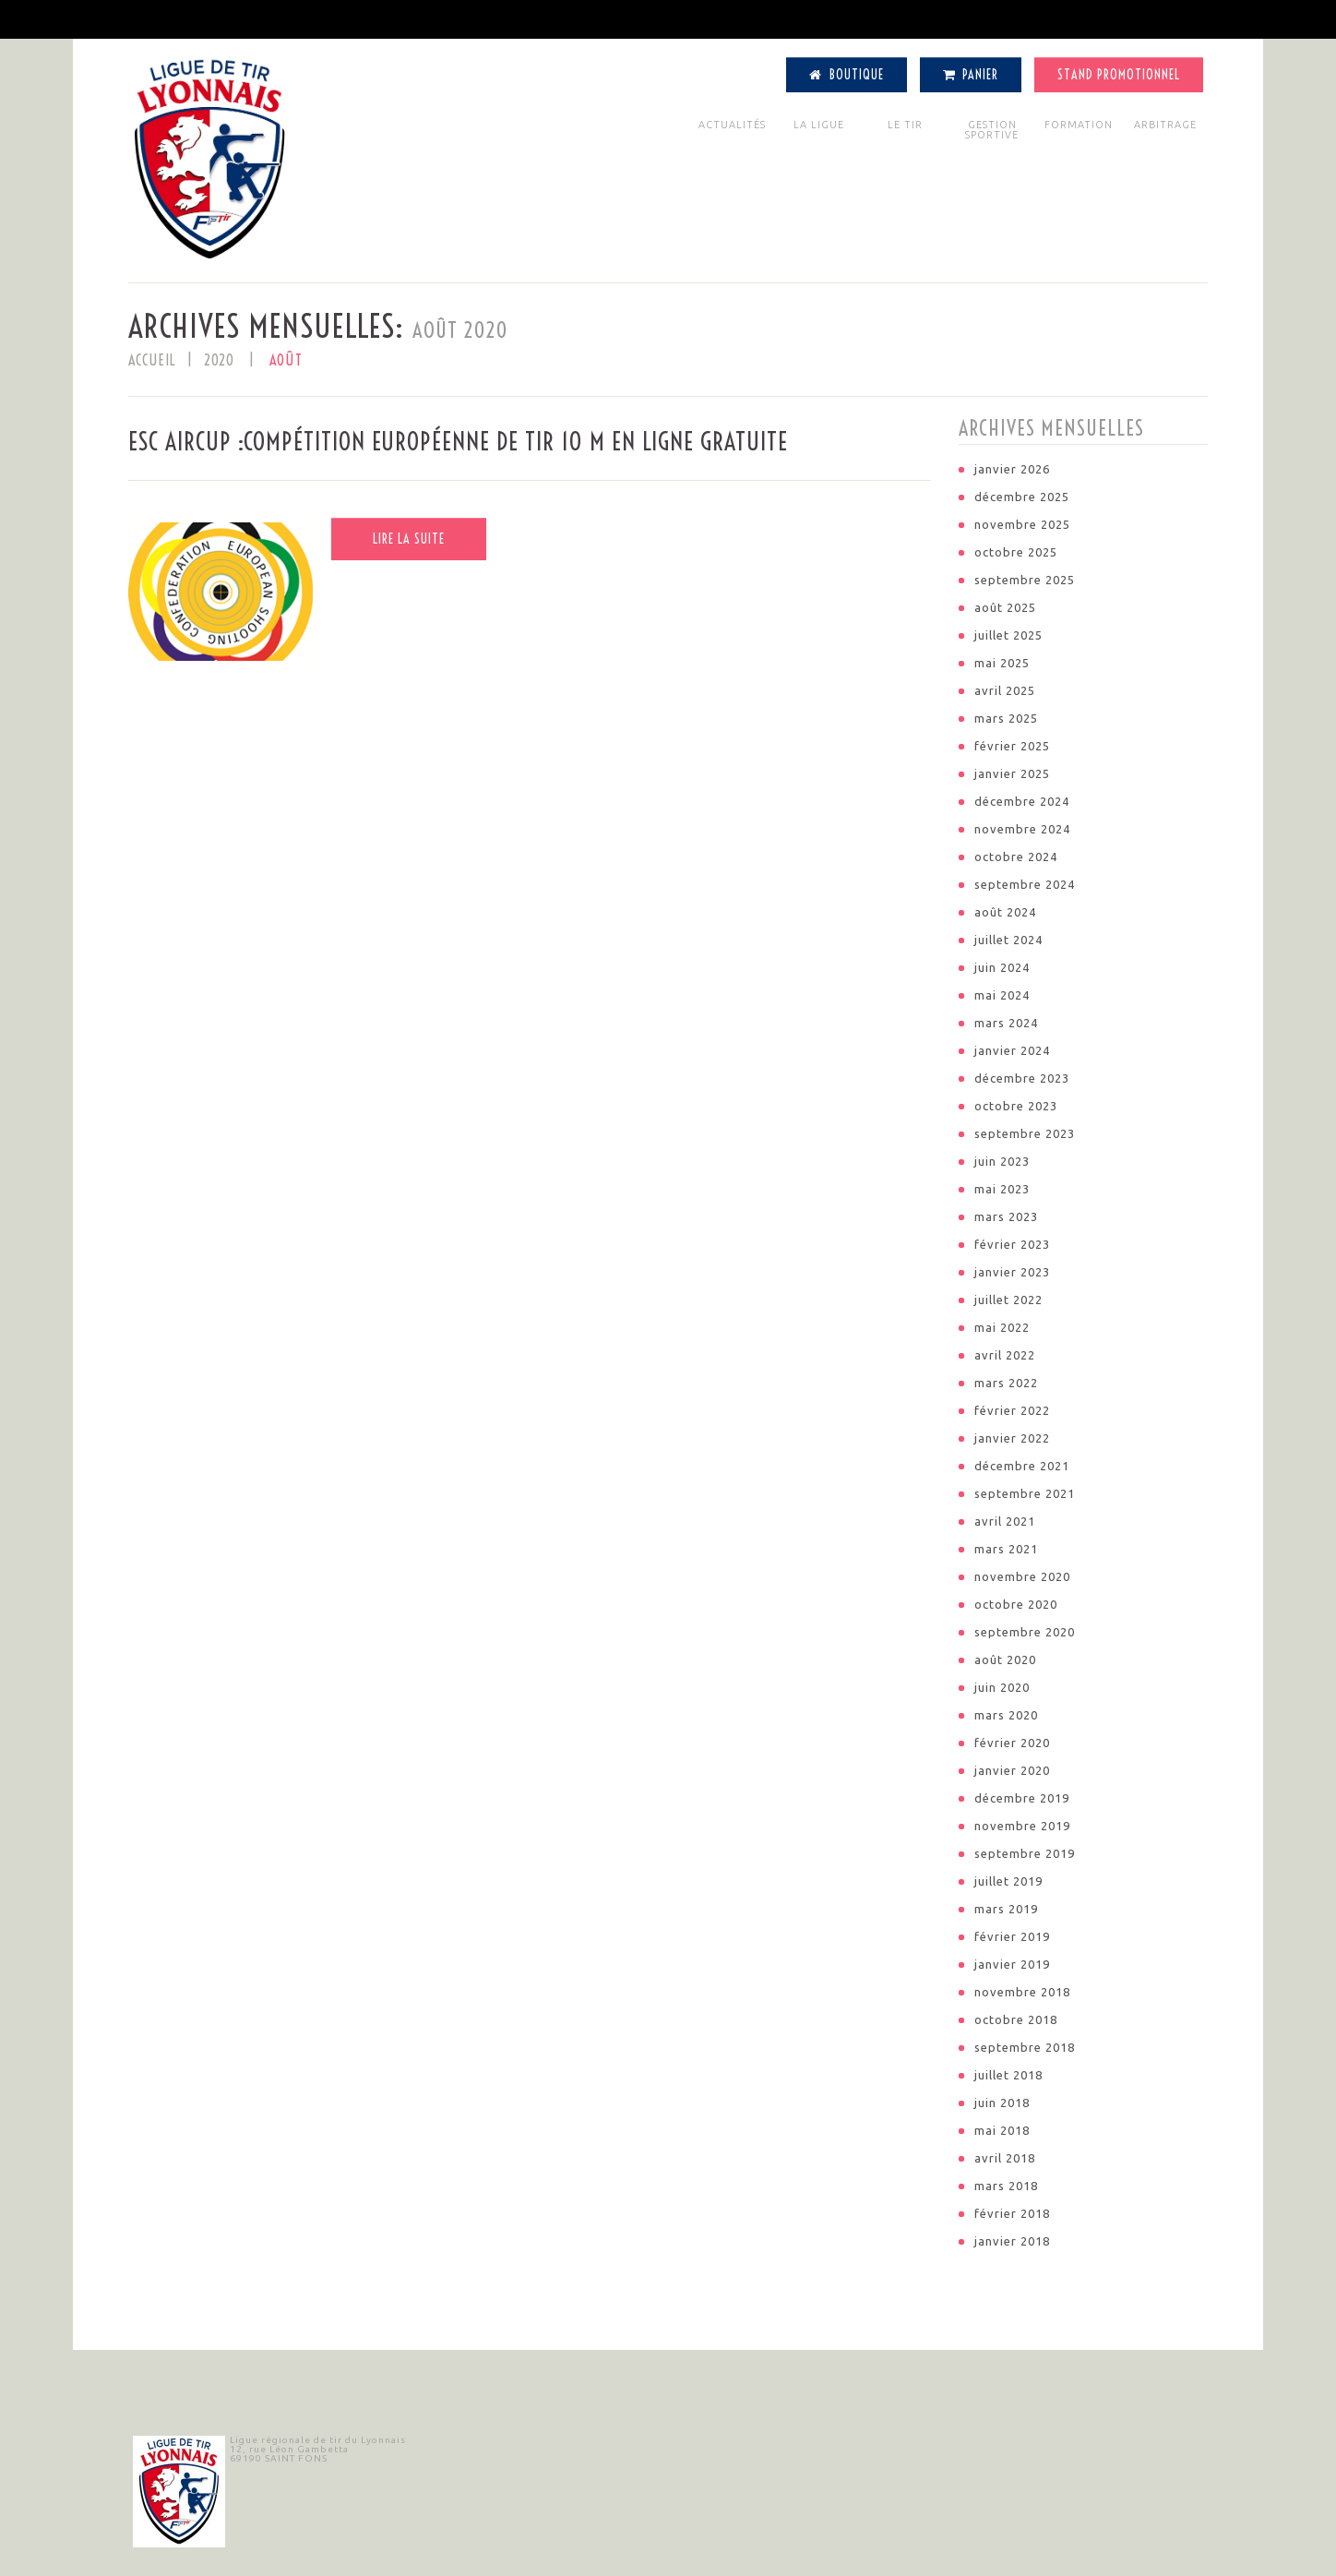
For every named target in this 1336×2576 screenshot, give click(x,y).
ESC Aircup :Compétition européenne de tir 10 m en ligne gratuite (458, 441)
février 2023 (1012, 1244)
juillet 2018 (1008, 2074)
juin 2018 (1002, 2102)
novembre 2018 (1022, 1991)
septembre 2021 (1024, 1493)
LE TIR (905, 124)
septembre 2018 (1024, 2047)
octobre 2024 (1015, 856)
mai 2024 (1002, 994)
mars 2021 (1006, 1548)
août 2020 (1005, 1659)
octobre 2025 (1015, 551)
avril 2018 (1004, 2157)
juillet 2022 (1008, 1299)
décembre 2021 (1021, 1465)
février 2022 (1012, 1410)
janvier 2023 (1012, 1271)
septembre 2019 (1024, 1853)
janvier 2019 (1012, 1964)
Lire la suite (409, 539)
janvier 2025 (1012, 773)
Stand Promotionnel (1118, 74)
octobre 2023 (1015, 1105)
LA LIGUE (818, 124)
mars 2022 (1006, 1382)
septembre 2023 (1024, 1133)
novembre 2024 (1022, 828)
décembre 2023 (1021, 1078)
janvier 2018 (1012, 2241)
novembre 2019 (1022, 1825)
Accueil (152, 360)
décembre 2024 (1021, 801)
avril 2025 (1004, 690)
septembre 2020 (1024, 1631)
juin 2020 (1002, 1687)
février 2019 (1012, 1936)
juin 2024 (1002, 967)
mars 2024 (1006, 1022)
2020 (219, 360)
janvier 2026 (1012, 468)
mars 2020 (1006, 1714)
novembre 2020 (1022, 1576)
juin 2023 (1002, 1161)
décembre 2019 (1021, 1797)
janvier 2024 (1012, 1050)
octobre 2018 (1015, 2019)
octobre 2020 (1015, 1604)
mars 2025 (1006, 718)
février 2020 (1012, 1742)
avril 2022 (1004, 1354)
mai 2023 (1002, 1188)
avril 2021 (1004, 1521)
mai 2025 (1002, 662)
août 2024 (1005, 911)
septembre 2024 (1024, 884)
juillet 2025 (1008, 635)
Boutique (846, 74)
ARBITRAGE (1165, 124)
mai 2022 (1002, 1327)
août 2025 (1005, 607)
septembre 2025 (1024, 579)
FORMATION (1078, 124)
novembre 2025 (1022, 524)
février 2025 (1012, 745)
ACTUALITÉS (732, 124)
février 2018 (1012, 2213)
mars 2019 (1006, 1908)
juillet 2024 (1008, 939)
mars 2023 (1006, 1216)
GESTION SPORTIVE (992, 129)
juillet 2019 (1008, 1881)
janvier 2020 (1012, 1770)
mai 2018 (1002, 2130)
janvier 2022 (1012, 1438)
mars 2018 (1006, 2185)
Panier (971, 74)
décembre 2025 (1021, 496)
